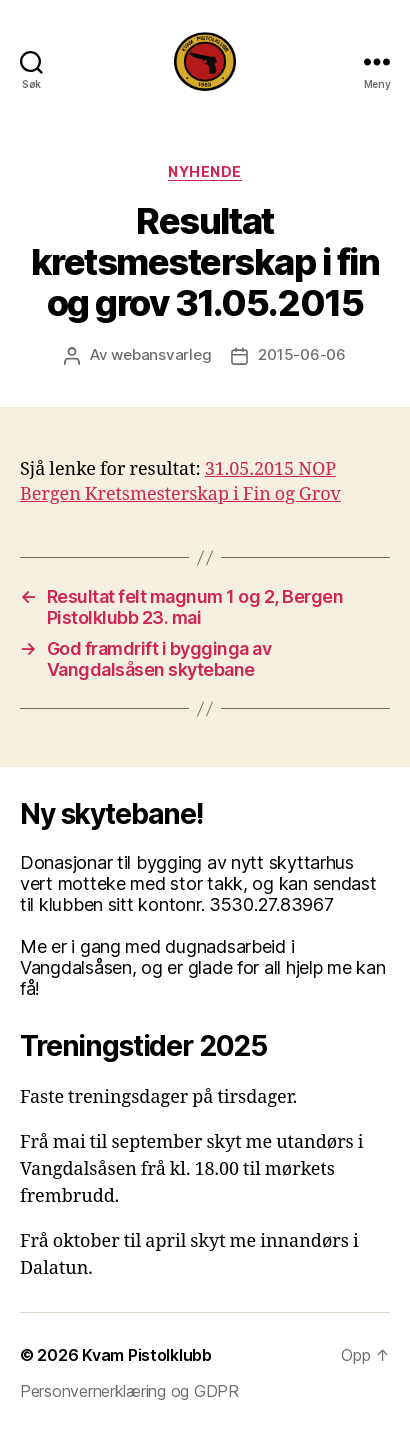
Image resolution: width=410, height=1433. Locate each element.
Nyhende (205, 171)
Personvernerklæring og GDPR (129, 1391)
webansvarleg (161, 354)
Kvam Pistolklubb (147, 1355)
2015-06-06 (301, 354)
